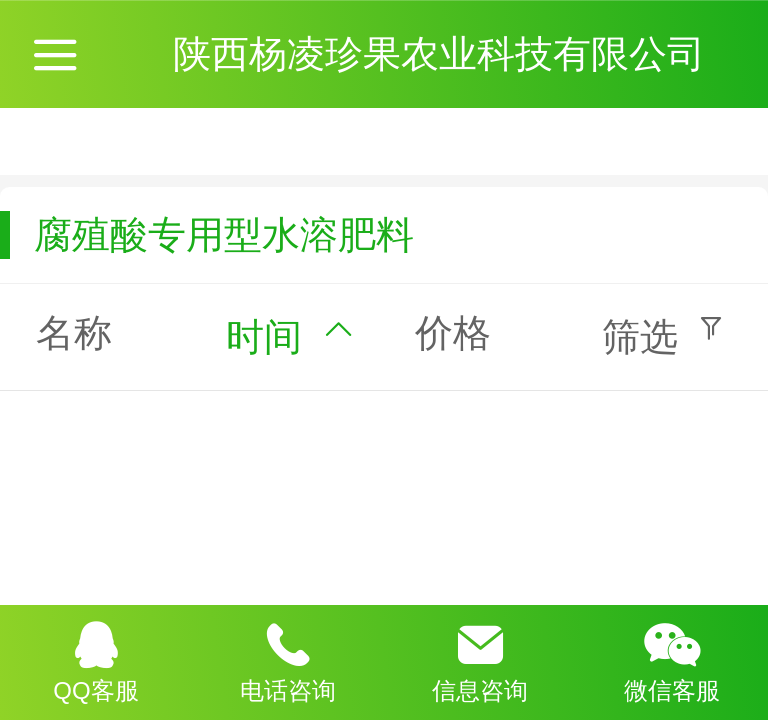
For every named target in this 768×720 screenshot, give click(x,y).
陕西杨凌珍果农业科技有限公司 (444, 53)
